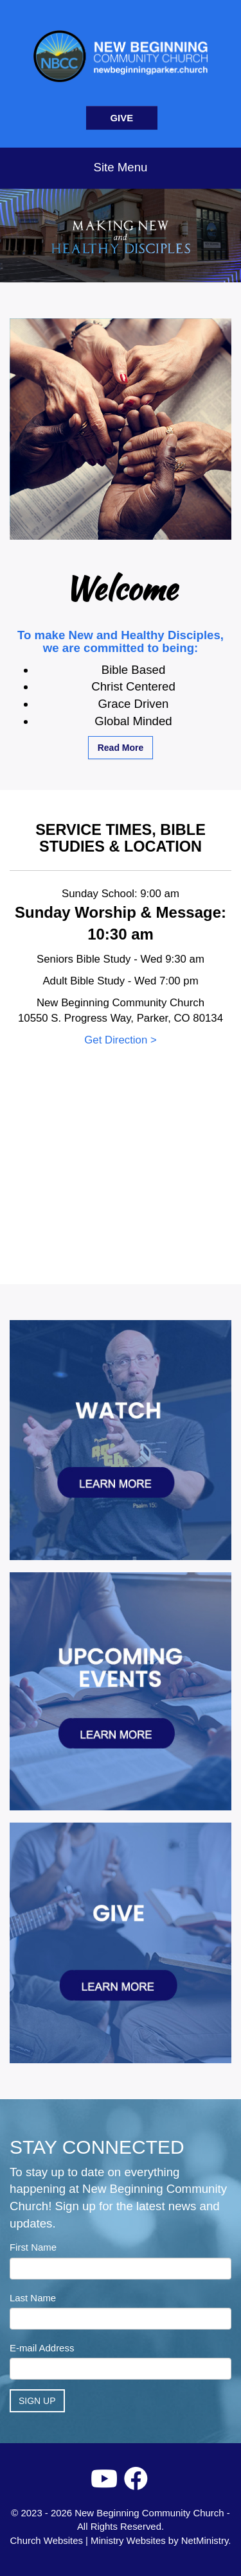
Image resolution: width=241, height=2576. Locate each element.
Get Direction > (120, 1040)
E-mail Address (42, 2347)
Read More (121, 748)
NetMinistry (205, 2540)
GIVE (122, 117)
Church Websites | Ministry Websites (89, 2540)
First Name (33, 2247)
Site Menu (121, 167)
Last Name (33, 2297)
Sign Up (37, 2401)
